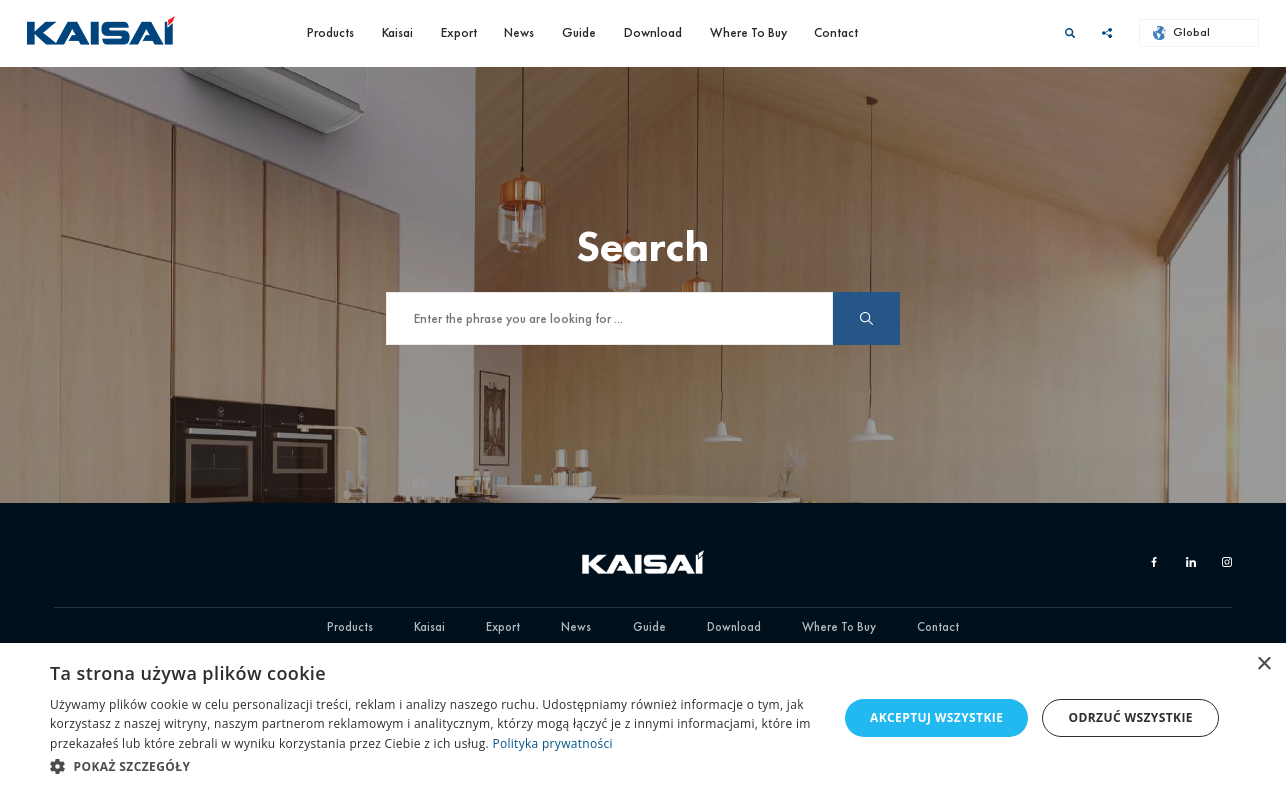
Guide (579, 32)
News (519, 32)
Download (653, 32)
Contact (836, 32)
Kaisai (397, 32)
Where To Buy (748, 32)
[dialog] (643, 718)
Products (330, 32)
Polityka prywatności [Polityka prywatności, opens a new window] (552, 743)
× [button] (1263, 664)
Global (1181, 32)
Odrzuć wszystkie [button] (1131, 717)
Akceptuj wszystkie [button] (936, 717)
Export (459, 32)
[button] (432, 766)
